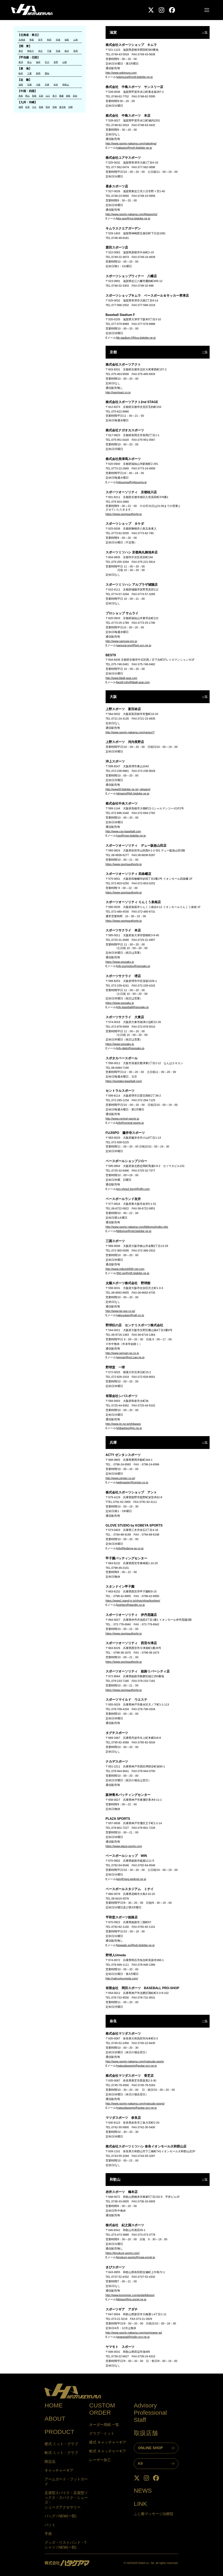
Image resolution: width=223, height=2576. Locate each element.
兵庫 (47, 84)
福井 (38, 62)
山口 (48, 96)
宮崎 (54, 107)
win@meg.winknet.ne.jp (131, 1879)
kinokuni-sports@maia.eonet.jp (136, 2257)
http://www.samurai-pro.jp (121, 641)
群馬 (75, 51)
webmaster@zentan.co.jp (132, 1482)
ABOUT (55, 2418)
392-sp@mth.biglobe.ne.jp (133, 1273)
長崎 (41, 107)
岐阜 (21, 73)
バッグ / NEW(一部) (60, 2516)
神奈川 (30, 51)
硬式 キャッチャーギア (107, 2442)
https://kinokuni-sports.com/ (123, 2253)
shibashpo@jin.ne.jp (129, 1428)
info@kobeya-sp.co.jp (130, 1548)
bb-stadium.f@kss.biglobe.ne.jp (136, 337)
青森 (31, 39)
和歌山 (65, 84)
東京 (21, 51)
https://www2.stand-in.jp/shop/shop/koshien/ (133, 1600)
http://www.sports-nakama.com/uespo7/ (130, 732)
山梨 (64, 62)
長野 (56, 62)
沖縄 (70, 107)
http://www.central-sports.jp (122, 1118)
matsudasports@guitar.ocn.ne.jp (137, 2065)
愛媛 (61, 96)
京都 (29, 84)
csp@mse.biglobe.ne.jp (131, 835)
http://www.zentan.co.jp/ (120, 1478)
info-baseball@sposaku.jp (133, 1007)
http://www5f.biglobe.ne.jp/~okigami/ (128, 789)
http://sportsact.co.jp (118, 392)
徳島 (68, 96)
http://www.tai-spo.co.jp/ (120, 1311)
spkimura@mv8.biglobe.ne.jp (135, 77)
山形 (75, 39)
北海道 (22, 39)
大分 (34, 107)
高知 (75, 96)
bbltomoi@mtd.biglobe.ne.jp (134, 1231)
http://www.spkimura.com (121, 72)
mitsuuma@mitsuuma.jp (132, 482)
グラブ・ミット (101, 2433)
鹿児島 (62, 107)
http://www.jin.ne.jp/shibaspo (123, 1423)
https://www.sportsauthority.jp (124, 514)
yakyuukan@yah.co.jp (130, 1315)
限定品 (50, 2462)
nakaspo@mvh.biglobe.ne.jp (134, 147)
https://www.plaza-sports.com (124, 1846)
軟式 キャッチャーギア (107, 2451)
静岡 (38, 73)
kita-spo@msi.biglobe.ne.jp (133, 218)
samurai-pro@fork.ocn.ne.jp (134, 645)
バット (50, 2525)
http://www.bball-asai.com (121, 678)
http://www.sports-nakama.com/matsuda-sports (135, 2061)
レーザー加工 (100, 2460)
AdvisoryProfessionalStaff (150, 2412)
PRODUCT (59, 2431)
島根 (34, 96)
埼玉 (40, 51)
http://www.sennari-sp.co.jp (122, 1353)
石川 (47, 62)
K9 (156, 2464)
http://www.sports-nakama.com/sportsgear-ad (134, 2332)
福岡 (21, 107)
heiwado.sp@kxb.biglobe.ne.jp (136, 1945)
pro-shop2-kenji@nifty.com (133, 1189)
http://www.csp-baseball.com (123, 831)
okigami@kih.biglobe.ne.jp (133, 793)
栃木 (67, 51)
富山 (29, 62)
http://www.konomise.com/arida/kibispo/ (130, 2295)
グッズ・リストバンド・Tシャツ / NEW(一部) (65, 2545)
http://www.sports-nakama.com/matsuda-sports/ (135, 2103)
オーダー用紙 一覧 (104, 2425)
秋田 (49, 39)
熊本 (48, 107)
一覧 (205, 32)
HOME (54, 2405)
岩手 (40, 39)
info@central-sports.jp (130, 1122)
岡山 (27, 96)
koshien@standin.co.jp (131, 1604)
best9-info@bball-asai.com (133, 682)
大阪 (38, 84)
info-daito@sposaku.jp (130, 1048)
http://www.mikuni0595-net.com (125, 1269)
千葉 (49, 51)
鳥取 (21, 96)
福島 (67, 39)
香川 (54, 96)
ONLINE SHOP (156, 2448)
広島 (41, 96)
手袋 (48, 2534)
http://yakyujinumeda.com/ (122, 1978)
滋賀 (21, 84)
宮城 (58, 39)
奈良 (56, 84)
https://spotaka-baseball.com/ (124, 1081)
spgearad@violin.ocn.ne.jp (133, 2336)
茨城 (58, 51)
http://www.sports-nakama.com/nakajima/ (131, 143)
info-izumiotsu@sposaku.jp (133, 966)
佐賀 (27, 107)
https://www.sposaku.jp (120, 961)
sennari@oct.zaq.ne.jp (131, 1357)
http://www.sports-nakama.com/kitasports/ (131, 214)
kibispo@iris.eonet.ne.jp (131, 2299)
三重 (29, 73)
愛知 (47, 73)
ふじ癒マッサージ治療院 (153, 2514)
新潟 (21, 62)
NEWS (143, 2490)
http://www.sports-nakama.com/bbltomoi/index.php (137, 1226)
